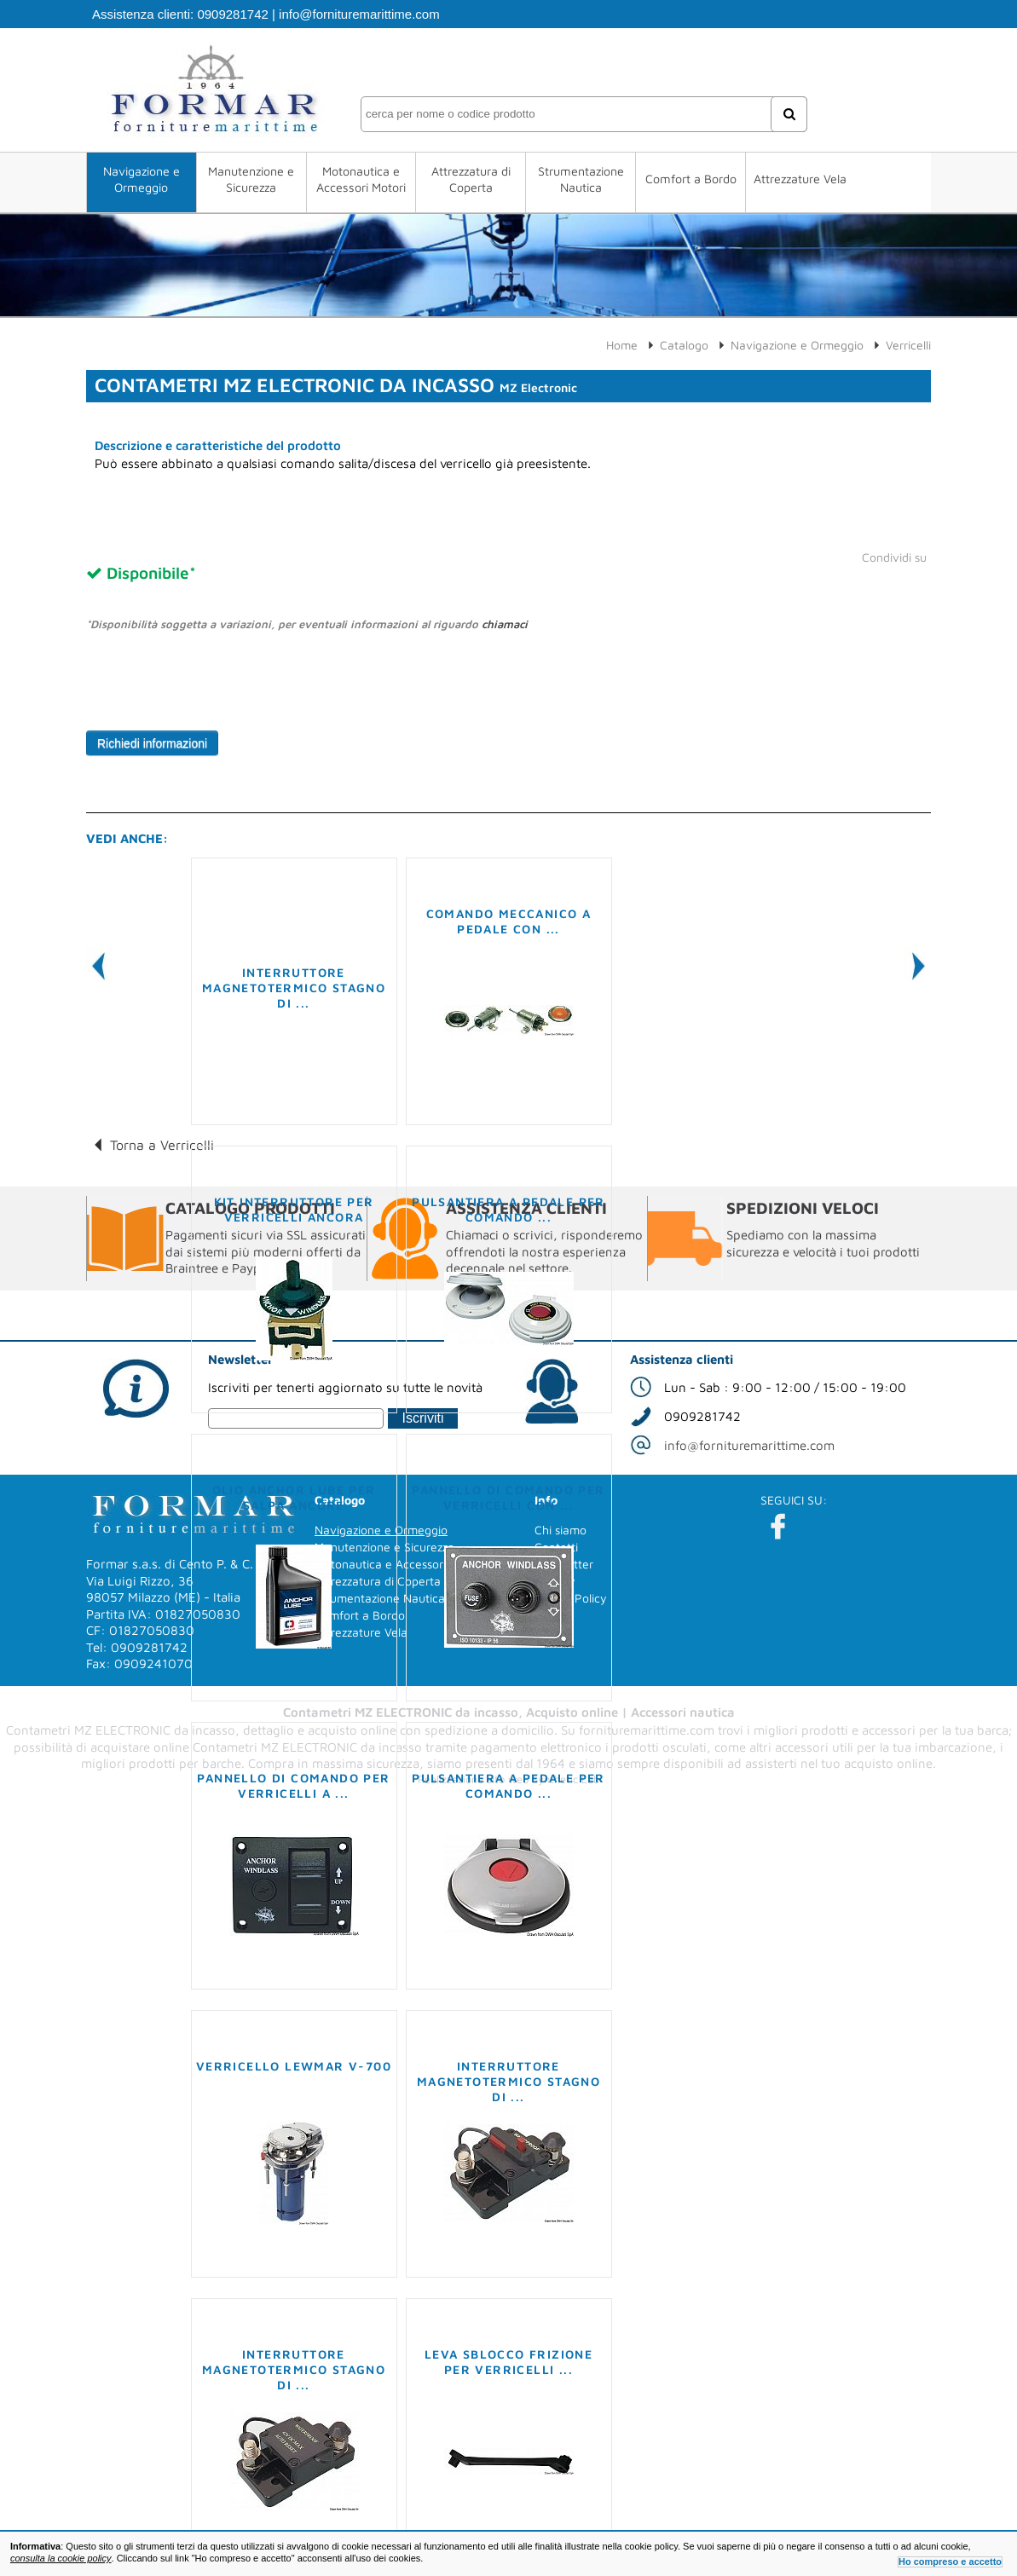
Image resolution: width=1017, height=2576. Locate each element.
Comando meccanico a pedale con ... (509, 921)
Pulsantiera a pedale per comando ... (508, 1209)
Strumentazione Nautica (581, 179)
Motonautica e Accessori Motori (361, 179)
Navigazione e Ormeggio (141, 179)
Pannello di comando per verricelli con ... (508, 1497)
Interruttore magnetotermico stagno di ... (293, 987)
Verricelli (908, 345)
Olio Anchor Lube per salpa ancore (294, 1497)
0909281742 (232, 14)
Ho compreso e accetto (950, 2561)
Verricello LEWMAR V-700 (293, 2066)
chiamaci (505, 624)
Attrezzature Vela (800, 178)
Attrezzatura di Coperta (471, 179)
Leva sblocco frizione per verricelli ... (508, 2362)
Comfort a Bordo (691, 178)
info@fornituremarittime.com (359, 14)
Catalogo (684, 345)
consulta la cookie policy (61, 2558)
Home (622, 345)
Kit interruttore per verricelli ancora (294, 1209)
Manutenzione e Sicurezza (251, 179)
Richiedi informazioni (152, 743)
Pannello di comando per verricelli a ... (293, 1785)
